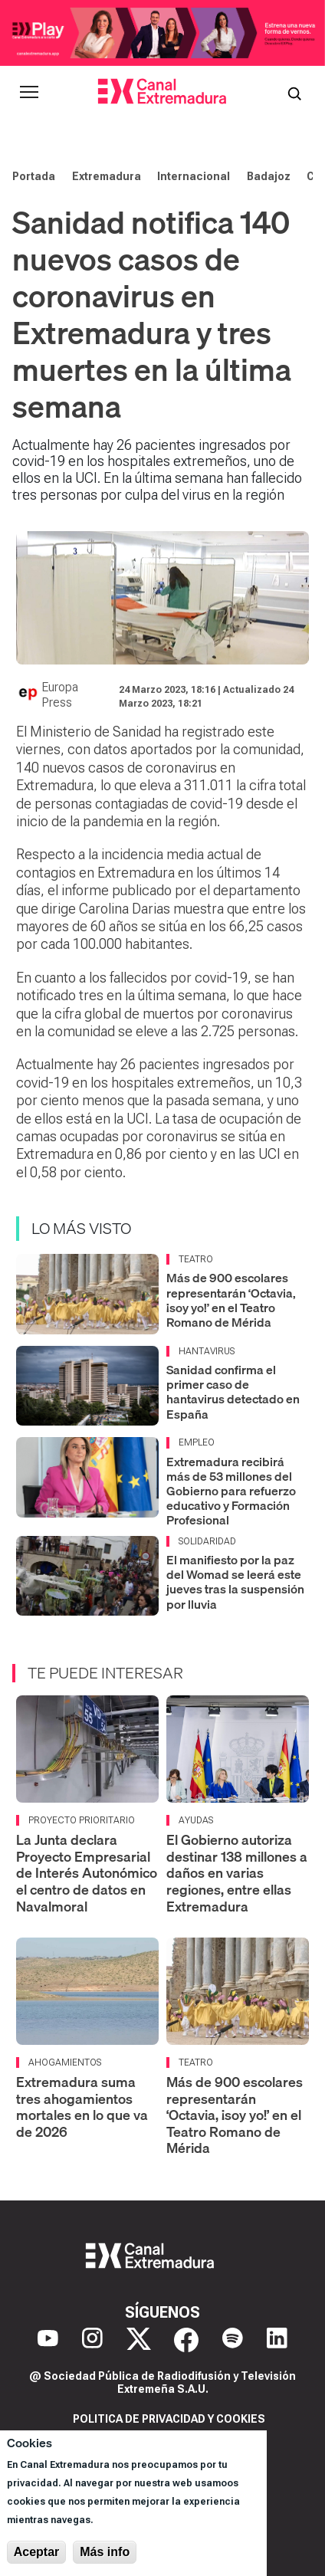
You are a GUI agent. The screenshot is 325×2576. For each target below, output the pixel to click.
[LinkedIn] (277, 2340)
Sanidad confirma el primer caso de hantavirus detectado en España (233, 1392)
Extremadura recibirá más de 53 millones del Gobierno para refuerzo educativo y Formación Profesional (231, 1491)
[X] (138, 2340)
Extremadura (106, 176)
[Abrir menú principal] (29, 92)
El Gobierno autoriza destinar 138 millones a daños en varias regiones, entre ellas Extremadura (236, 1873)
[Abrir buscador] (294, 92)
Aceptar (37, 2551)
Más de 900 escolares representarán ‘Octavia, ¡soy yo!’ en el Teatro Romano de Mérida (231, 1300)
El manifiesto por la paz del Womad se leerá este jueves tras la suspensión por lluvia (235, 1582)
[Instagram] (92, 2340)
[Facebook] (186, 2340)
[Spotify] (232, 2340)
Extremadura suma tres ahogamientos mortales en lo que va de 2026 (82, 2107)
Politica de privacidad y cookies (169, 2419)
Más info (105, 2551)
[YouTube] (48, 2340)
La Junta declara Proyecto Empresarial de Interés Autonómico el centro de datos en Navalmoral (86, 1873)
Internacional (193, 176)
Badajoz (269, 176)
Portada (33, 176)
